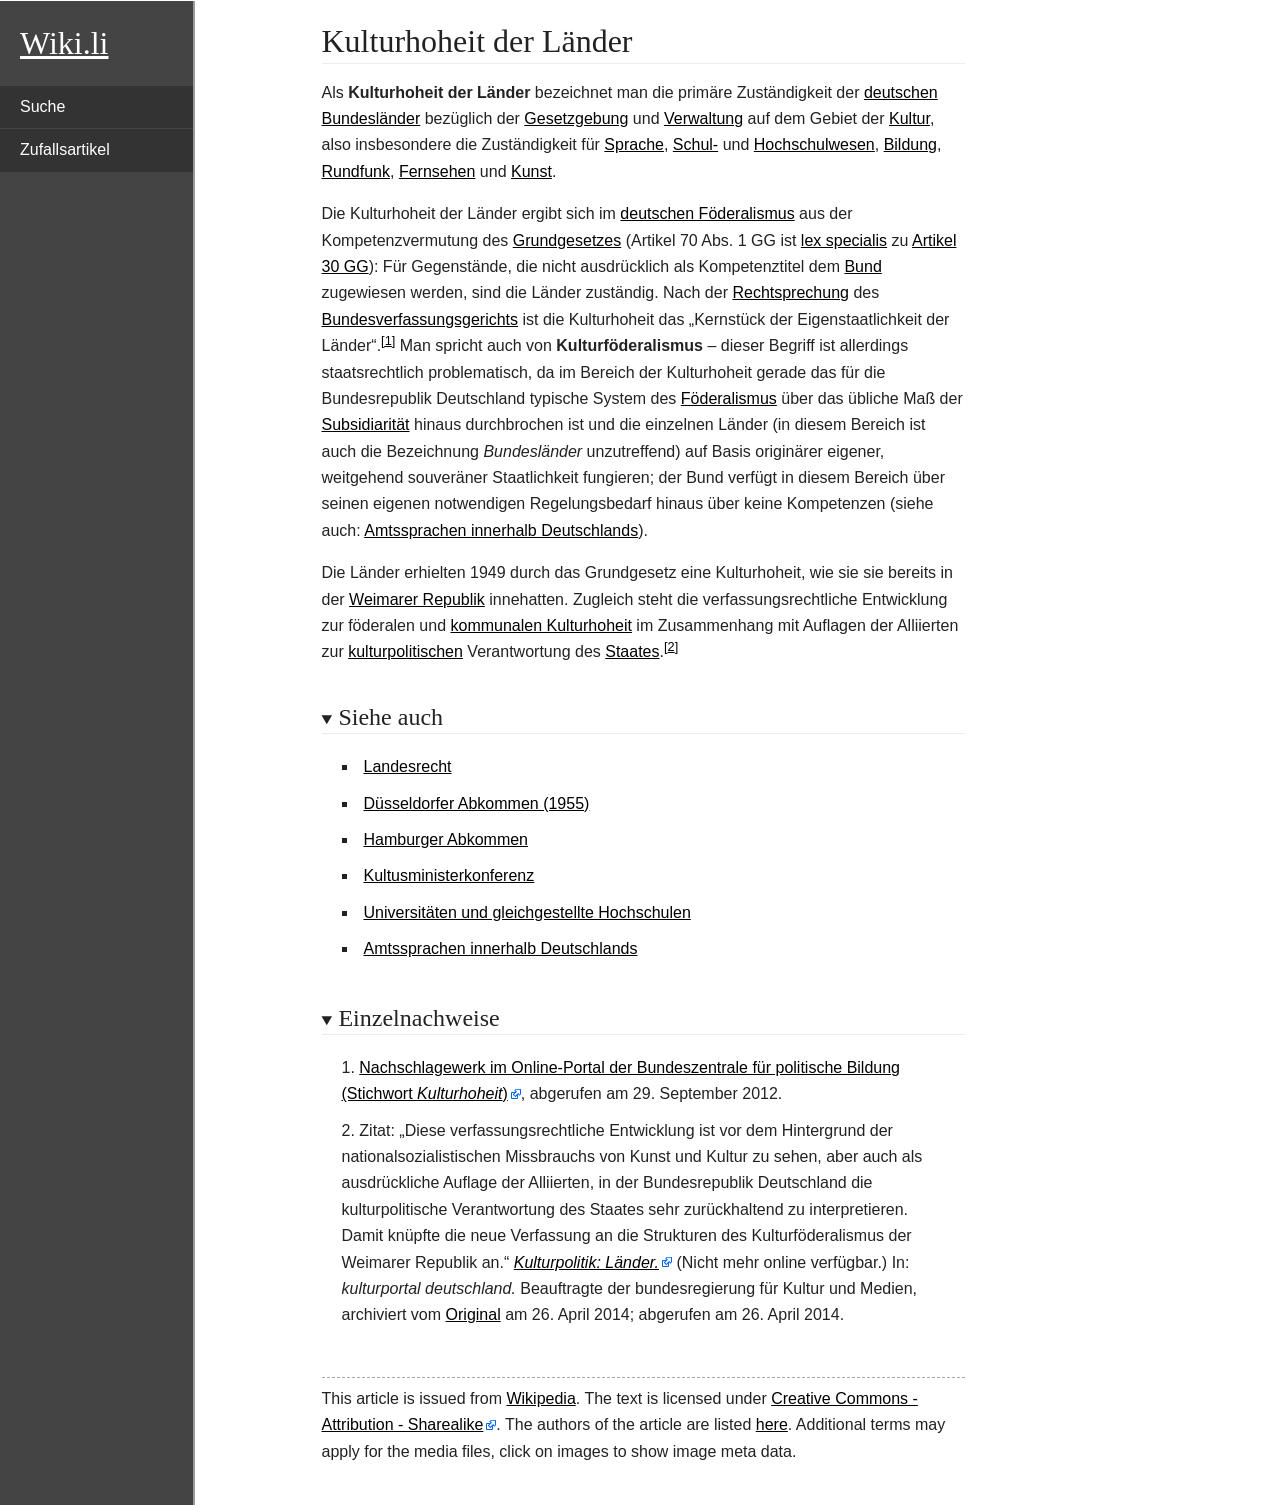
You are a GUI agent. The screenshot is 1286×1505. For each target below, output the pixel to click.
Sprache (634, 144)
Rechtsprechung (790, 292)
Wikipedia (540, 1398)
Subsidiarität (366, 424)
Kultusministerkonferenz (449, 875)
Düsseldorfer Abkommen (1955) (477, 803)
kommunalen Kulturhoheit (540, 625)
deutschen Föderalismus (707, 213)
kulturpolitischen (405, 651)
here (772, 1424)
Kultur (909, 118)
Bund (862, 266)
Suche (42, 106)
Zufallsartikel (65, 149)
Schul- (695, 144)
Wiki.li (64, 43)
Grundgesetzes (567, 240)
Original (473, 1314)
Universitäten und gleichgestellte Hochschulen (527, 912)
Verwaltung (703, 118)
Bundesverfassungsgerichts (420, 319)
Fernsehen (437, 171)
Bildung (910, 144)
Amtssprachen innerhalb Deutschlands (501, 530)
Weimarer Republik (417, 599)
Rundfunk (356, 171)
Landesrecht (408, 766)
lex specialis (844, 240)
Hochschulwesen (814, 144)
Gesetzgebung (576, 118)
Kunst (531, 171)
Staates (632, 651)
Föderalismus (729, 398)
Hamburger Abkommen (446, 839)
